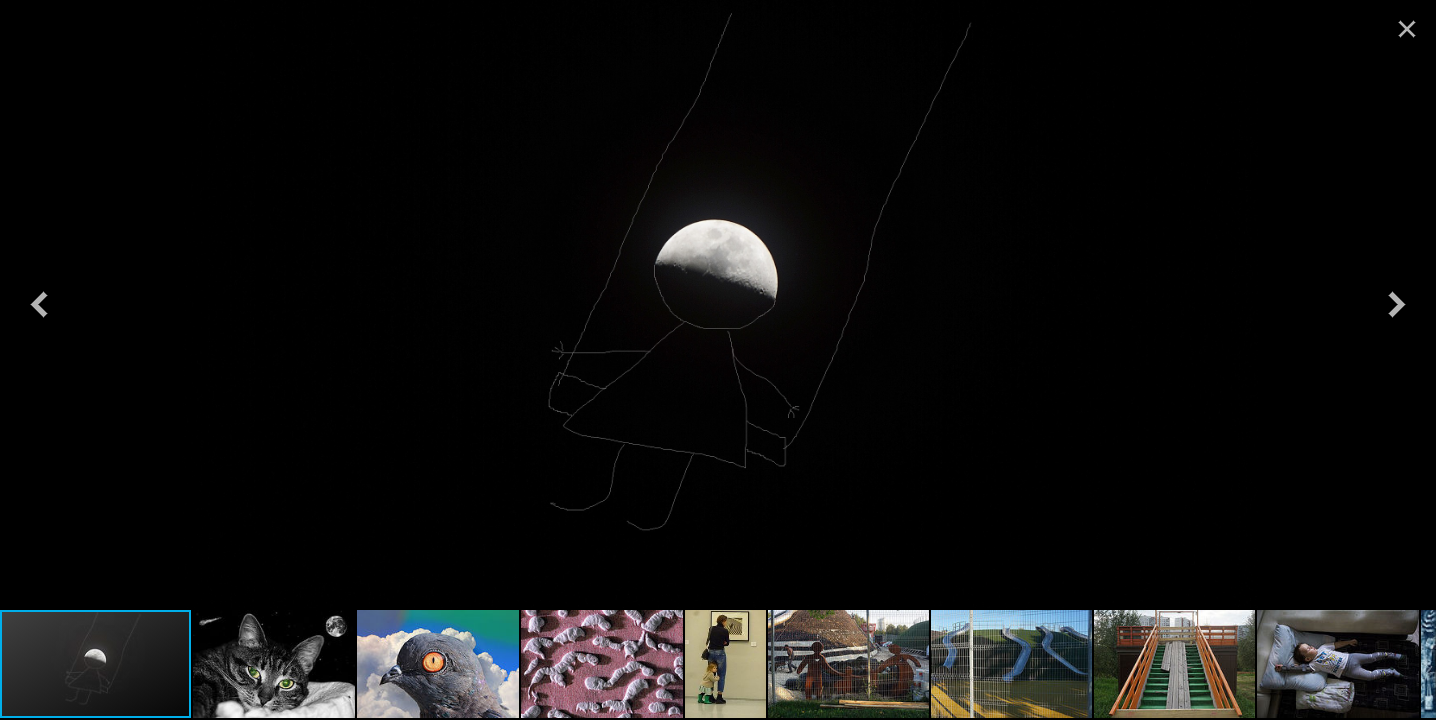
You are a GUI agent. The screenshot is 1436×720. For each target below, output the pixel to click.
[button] (39, 304)
